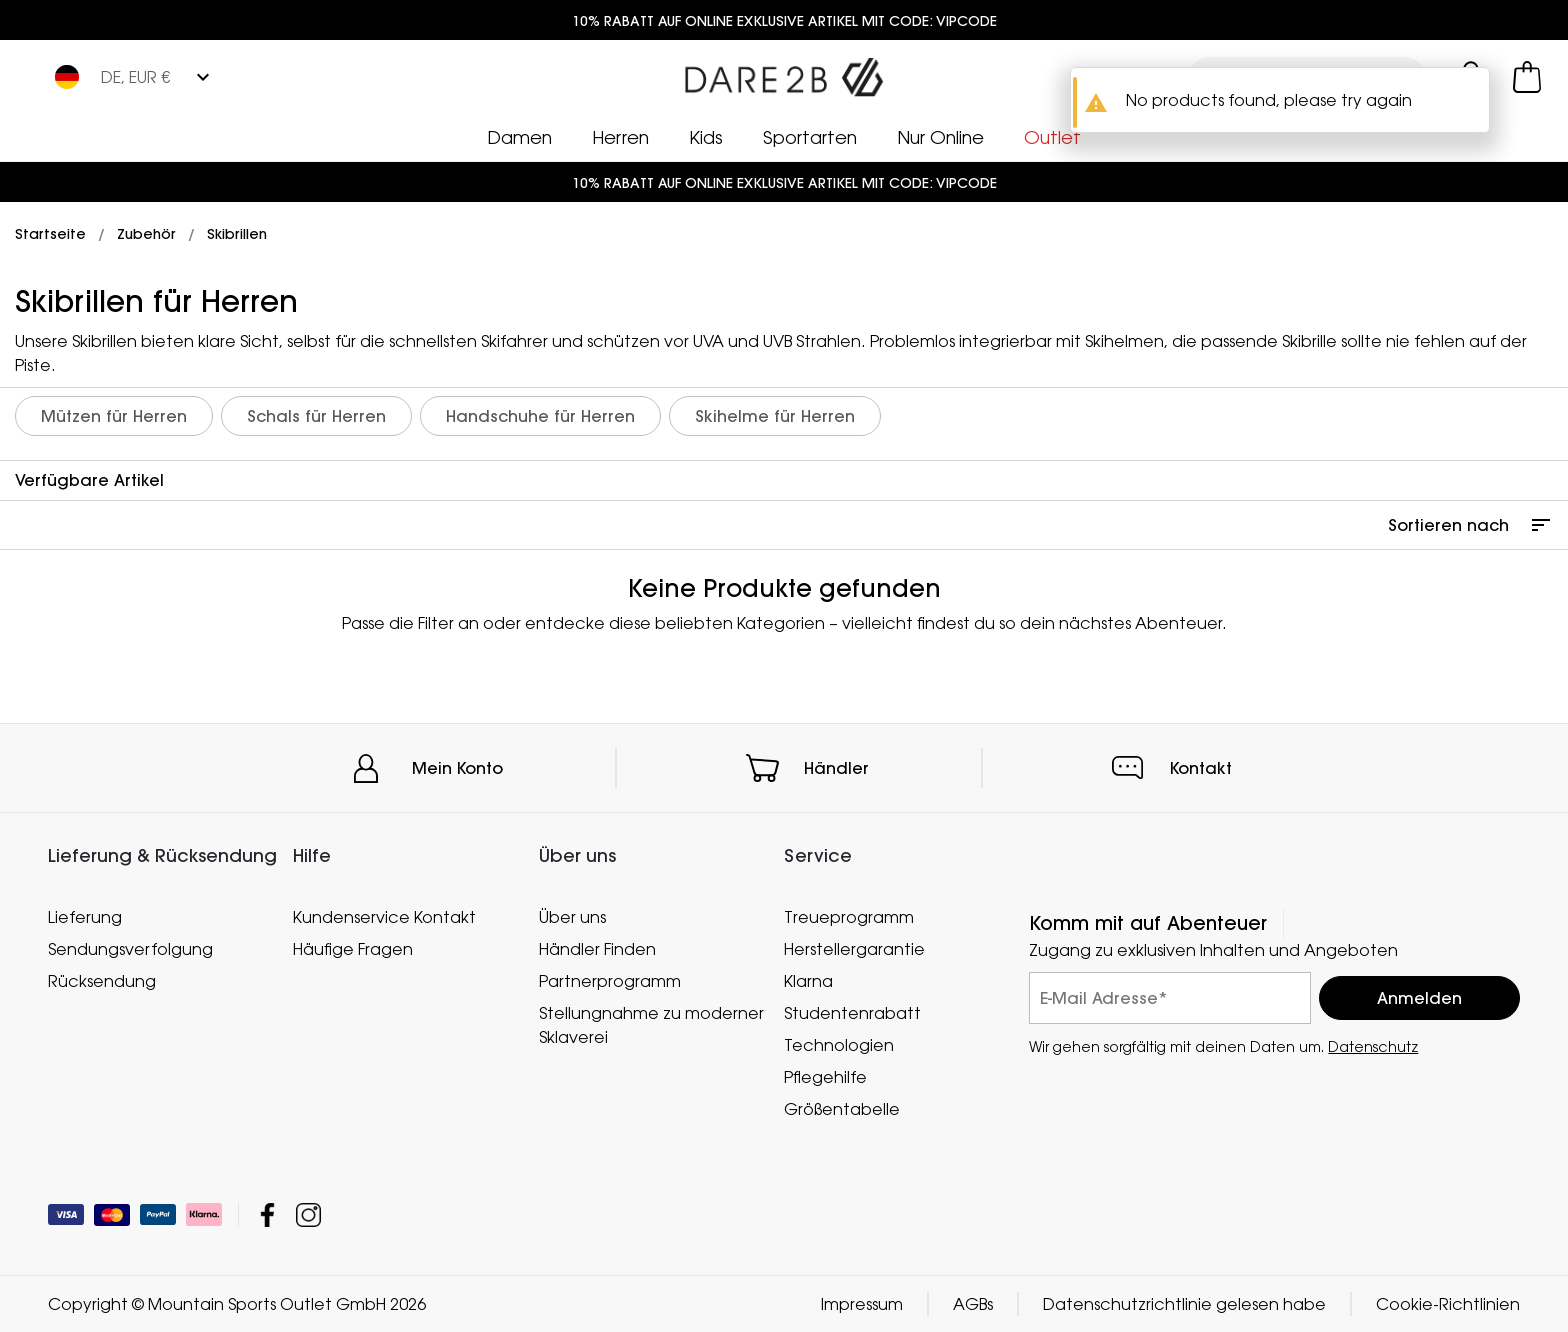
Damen (519, 137)
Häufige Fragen (353, 949)
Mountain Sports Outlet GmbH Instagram (308, 1214)
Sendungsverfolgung (130, 949)
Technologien (839, 1045)
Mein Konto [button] (457, 768)
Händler (836, 768)
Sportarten (810, 137)
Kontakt (1201, 768)
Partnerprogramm (610, 981)
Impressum (862, 1304)
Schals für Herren (316, 416)
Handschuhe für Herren (540, 416)
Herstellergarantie (854, 949)
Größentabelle (842, 1109)
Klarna (808, 981)
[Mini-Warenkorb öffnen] (1527, 77)
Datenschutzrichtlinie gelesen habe (1184, 1304)
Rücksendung (102, 981)
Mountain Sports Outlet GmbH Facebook (267, 1214)
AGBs (973, 1304)
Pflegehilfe (825, 1077)
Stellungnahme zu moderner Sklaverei (651, 1025)
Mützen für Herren (114, 416)
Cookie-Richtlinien (1448, 1304)
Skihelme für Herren (775, 416)
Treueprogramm (849, 917)
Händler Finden (597, 949)
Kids (706, 137)
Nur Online (940, 137)
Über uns (572, 917)
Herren (620, 137)
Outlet (1052, 137)
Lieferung (85, 917)
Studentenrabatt (852, 1013)
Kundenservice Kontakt (384, 917)
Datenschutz (1373, 1046)
